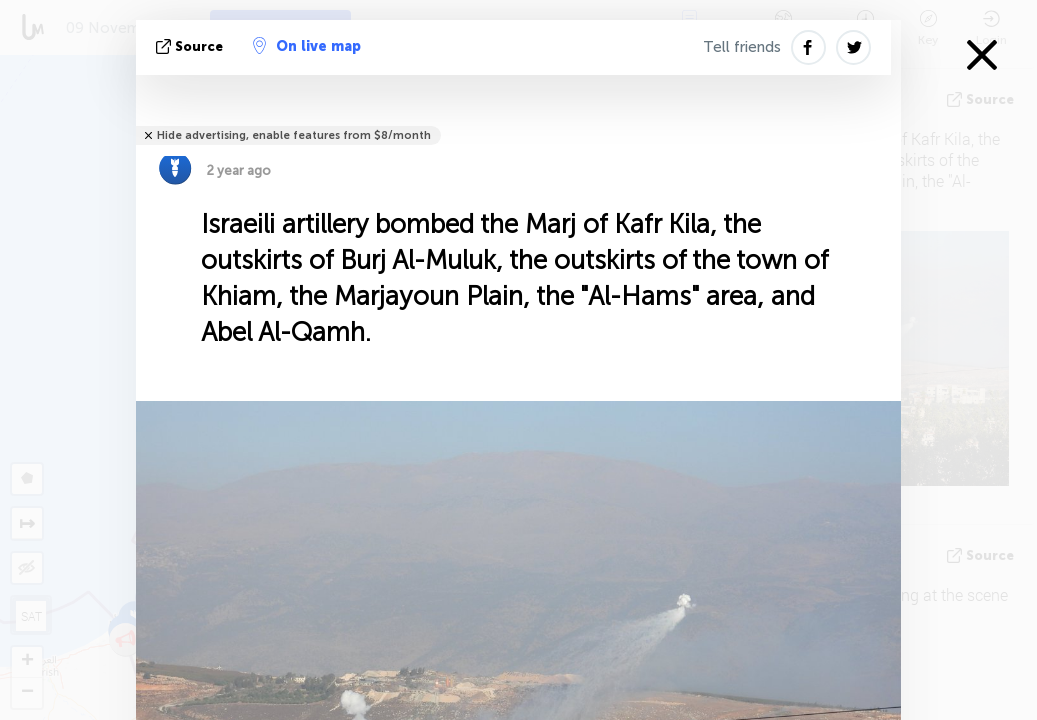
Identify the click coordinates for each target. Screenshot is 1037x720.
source (191, 46)
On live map (307, 46)
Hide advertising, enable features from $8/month (294, 135)
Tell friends (742, 47)
